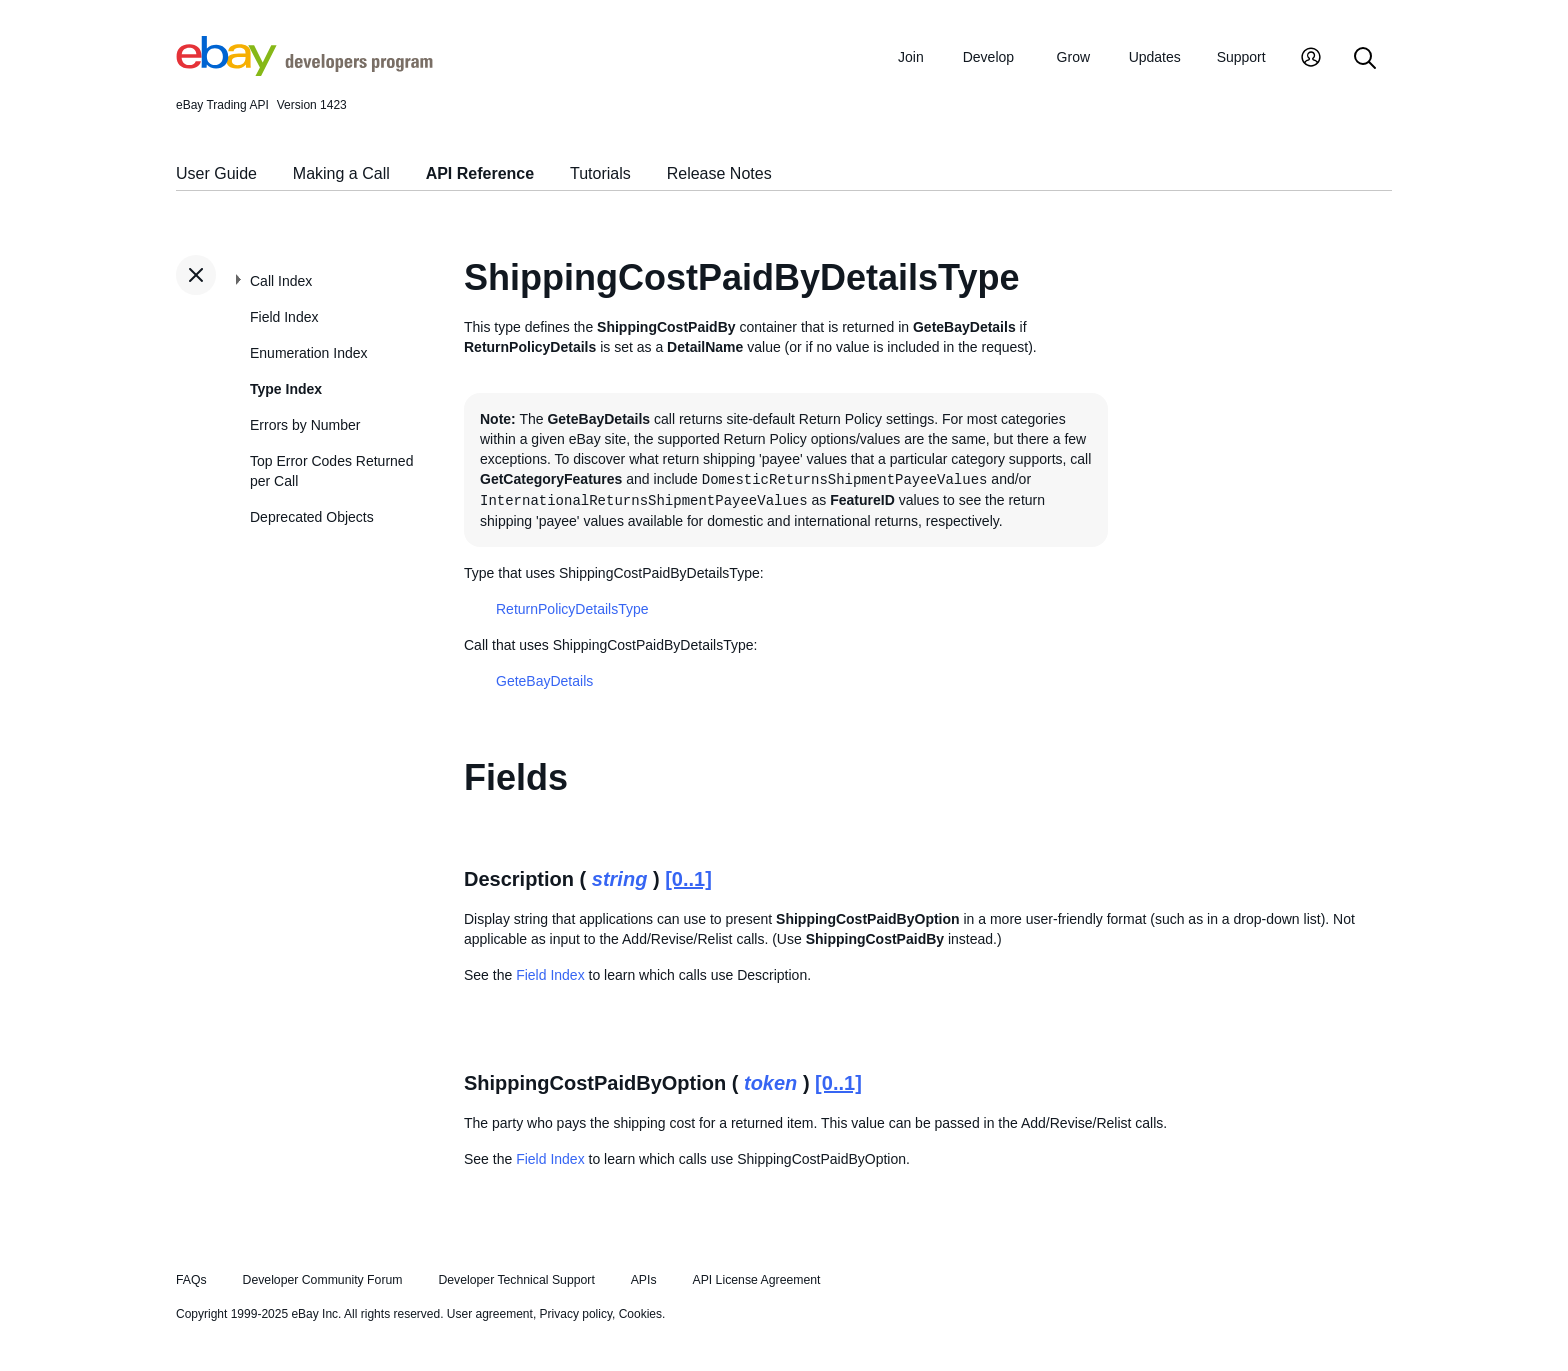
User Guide (216, 173)
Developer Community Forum (323, 1280)
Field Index (284, 317)
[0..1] (688, 879)
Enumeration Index (309, 353)
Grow (1073, 57)
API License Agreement (756, 1280)
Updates (1155, 57)
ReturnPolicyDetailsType (572, 609)
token (770, 1083)
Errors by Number (305, 425)
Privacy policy (576, 1314)
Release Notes (719, 173)
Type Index (286, 389)
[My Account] (1311, 59)
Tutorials (600, 173)
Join (911, 57)
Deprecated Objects (312, 517)
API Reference (480, 173)
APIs (644, 1280)
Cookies (640, 1314)
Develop (988, 57)
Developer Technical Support (516, 1280)
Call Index (281, 281)
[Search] (1365, 59)
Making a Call (341, 173)
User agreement (490, 1314)
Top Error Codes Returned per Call (331, 471)
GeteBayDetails (544, 681)
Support (1241, 57)
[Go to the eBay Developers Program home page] (304, 71)
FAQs (191, 1280)
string (620, 879)
